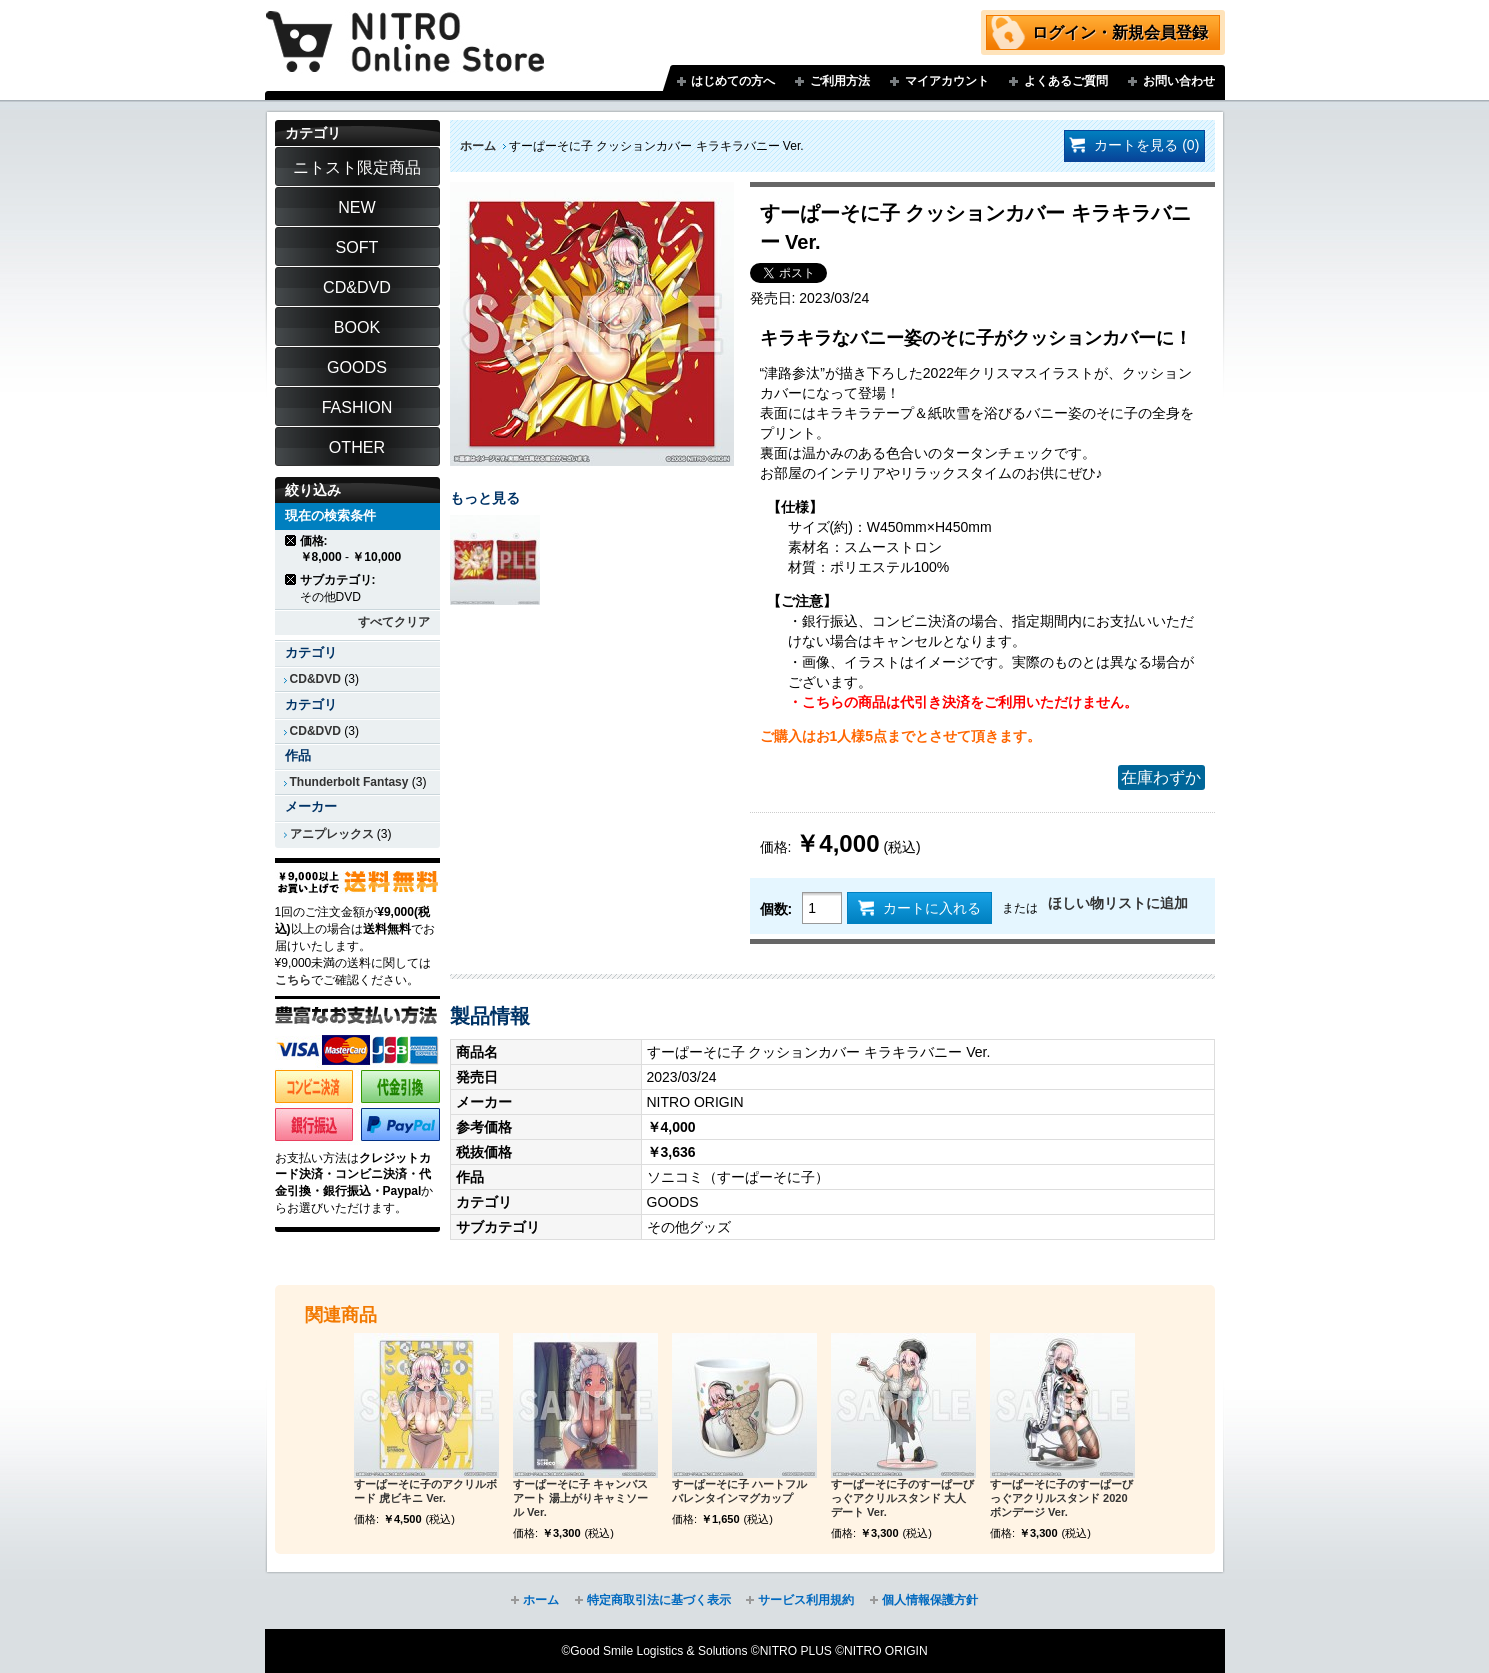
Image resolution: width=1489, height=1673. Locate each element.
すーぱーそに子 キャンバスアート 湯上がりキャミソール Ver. (580, 1498)
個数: (776, 909)
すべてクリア (394, 622)
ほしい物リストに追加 (1118, 903)
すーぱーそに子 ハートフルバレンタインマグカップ (739, 1491)
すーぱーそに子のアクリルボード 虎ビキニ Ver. (425, 1491)
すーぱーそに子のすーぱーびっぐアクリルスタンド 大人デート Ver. (902, 1498)
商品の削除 (291, 540)
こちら (293, 980)
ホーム (478, 146)
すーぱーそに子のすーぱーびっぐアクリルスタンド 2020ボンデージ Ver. (1061, 1498)
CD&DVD (315, 679)
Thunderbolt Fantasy (349, 782)
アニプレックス (332, 834)
